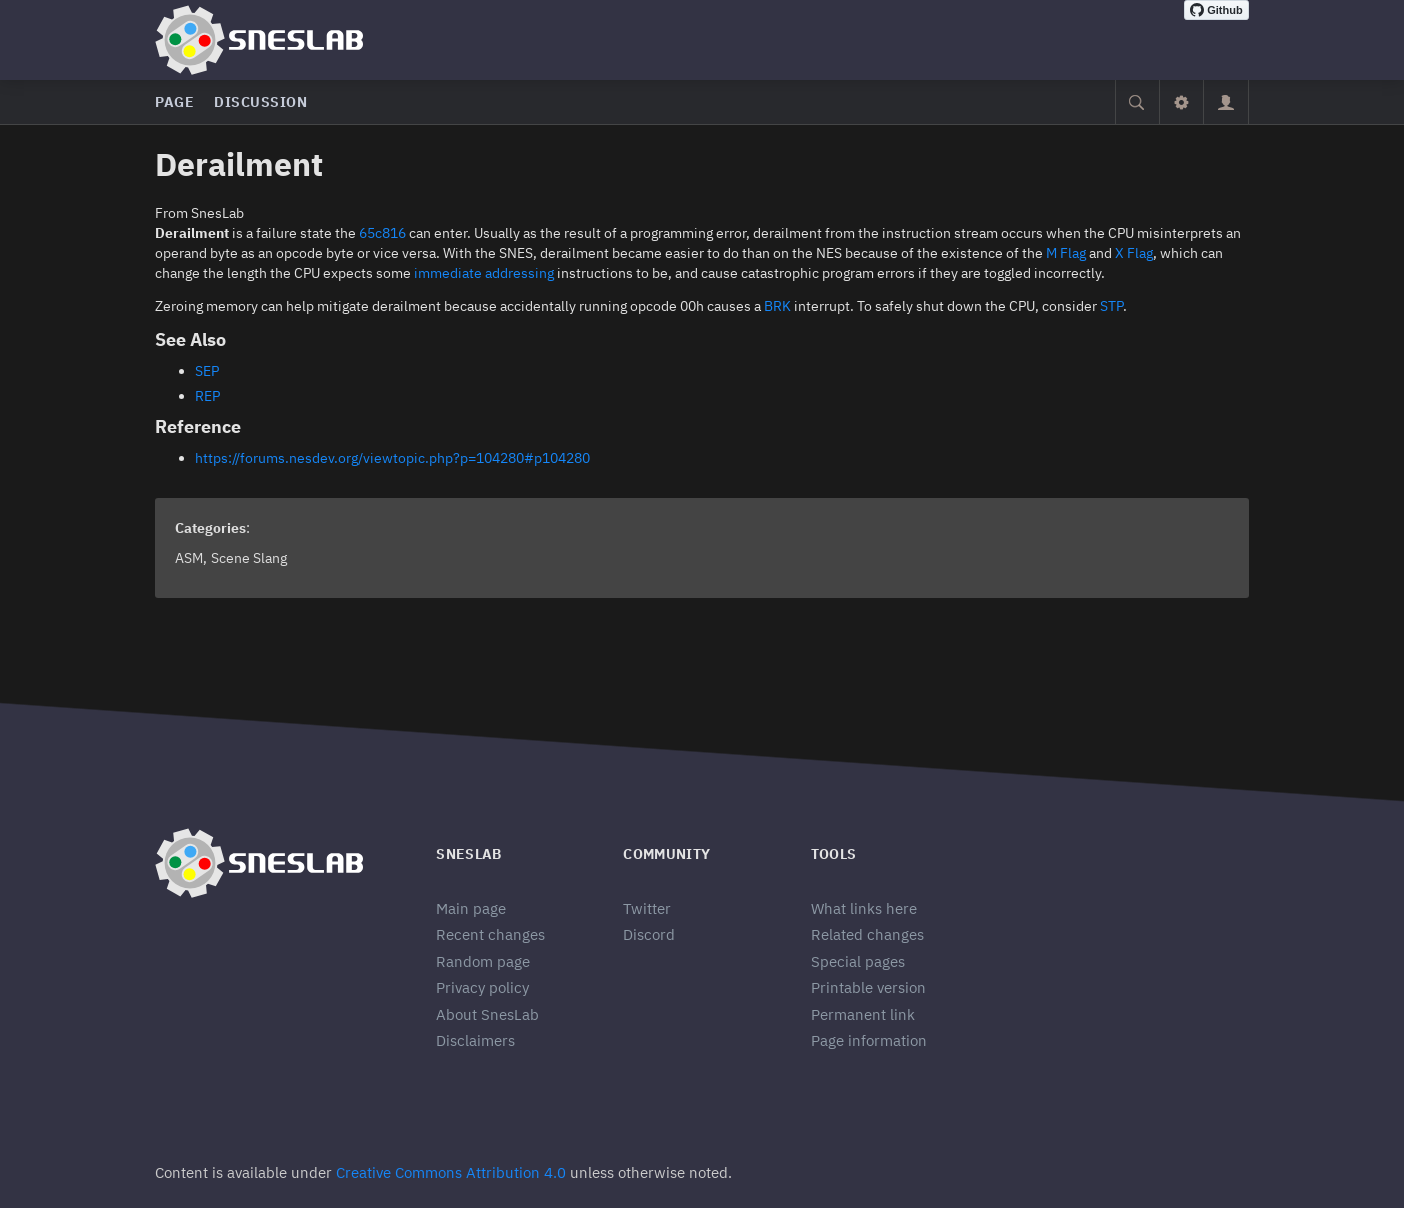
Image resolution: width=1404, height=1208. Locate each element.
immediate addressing (484, 273)
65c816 (382, 233)
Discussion (260, 102)
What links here (864, 908)
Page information (869, 1040)
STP (1111, 306)
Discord (649, 934)
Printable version (868, 987)
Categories (210, 528)
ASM (189, 558)
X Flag (1134, 253)
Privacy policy (482, 987)
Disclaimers (475, 1040)
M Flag (1066, 253)
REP (207, 396)
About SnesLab (487, 1014)
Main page (471, 908)
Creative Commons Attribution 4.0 (451, 1172)
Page (174, 102)
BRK (777, 306)
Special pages (858, 961)
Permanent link (863, 1014)
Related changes (867, 934)
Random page (483, 961)
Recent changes (490, 934)
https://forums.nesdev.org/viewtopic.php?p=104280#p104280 (392, 458)
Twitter (647, 908)
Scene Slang (249, 558)
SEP (207, 371)
